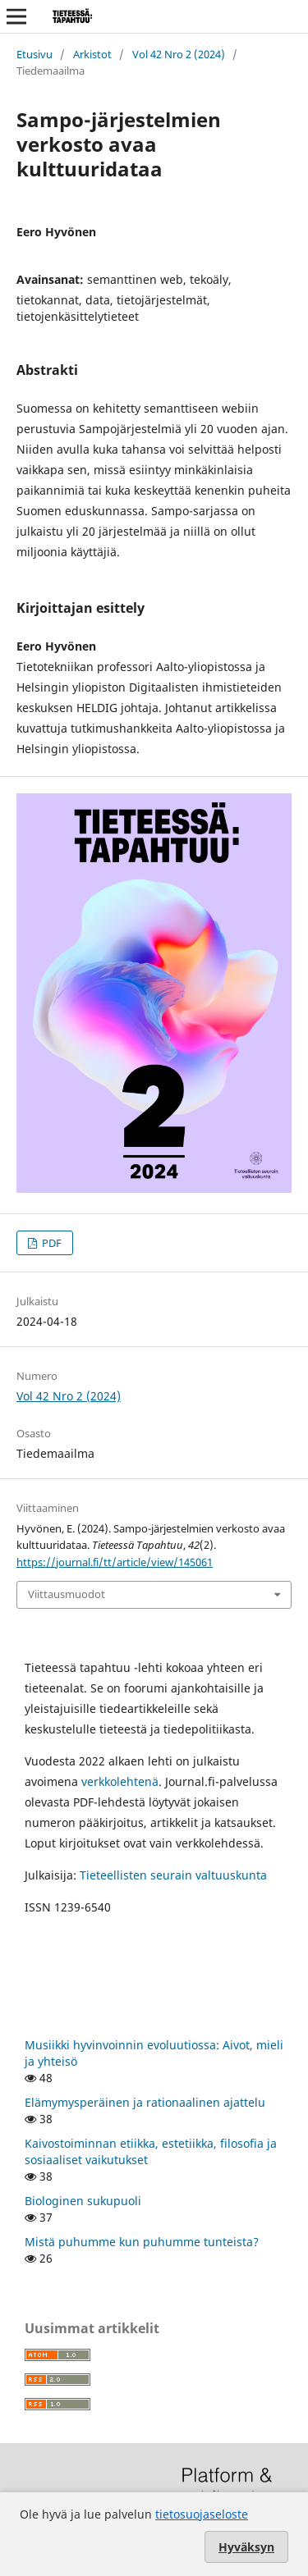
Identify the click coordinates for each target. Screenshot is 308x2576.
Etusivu (34, 54)
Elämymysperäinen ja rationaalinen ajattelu (145, 2102)
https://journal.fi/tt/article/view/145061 (114, 1562)
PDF (50, 1242)
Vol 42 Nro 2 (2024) (178, 54)
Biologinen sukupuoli (83, 2200)
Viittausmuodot (66, 1594)
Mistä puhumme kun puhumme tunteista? (142, 2241)
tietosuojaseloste (201, 2514)
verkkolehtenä (120, 1781)
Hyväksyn (246, 2547)
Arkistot (92, 54)
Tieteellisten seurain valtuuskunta (173, 1875)
